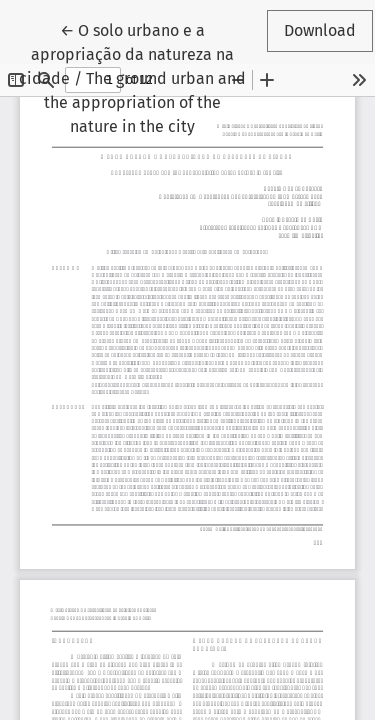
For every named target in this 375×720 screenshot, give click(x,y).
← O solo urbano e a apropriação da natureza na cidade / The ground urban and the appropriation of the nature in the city (135, 77)
